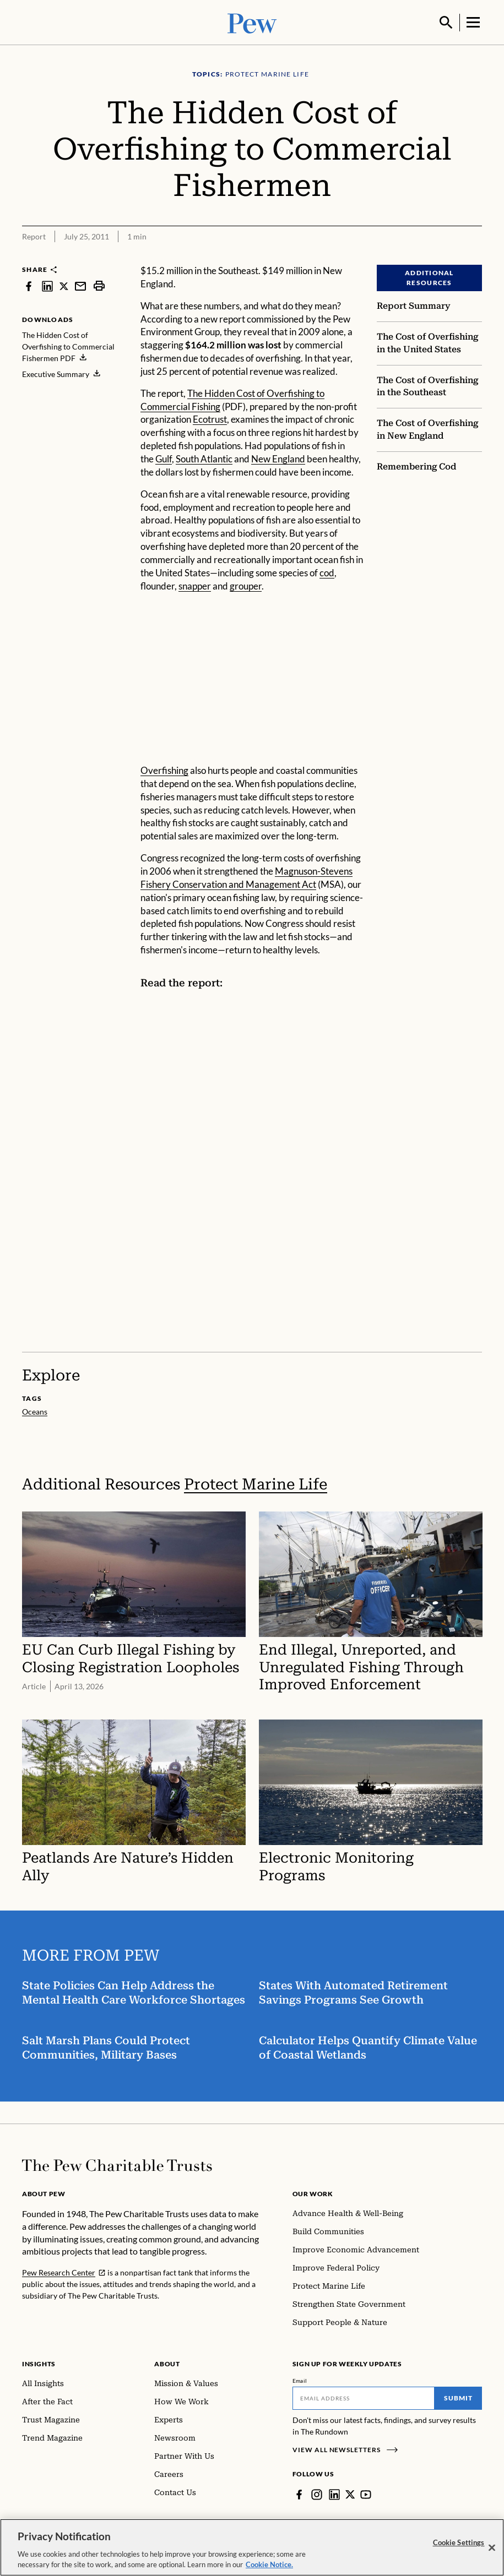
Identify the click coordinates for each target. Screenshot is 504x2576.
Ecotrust (210, 418)
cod (326, 571)
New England (278, 457)
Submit (458, 2397)
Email (299, 2379)
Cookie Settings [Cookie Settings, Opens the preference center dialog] (459, 2542)
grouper (246, 585)
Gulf (163, 457)
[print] (99, 285)
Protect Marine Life (255, 1483)
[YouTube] (366, 2493)
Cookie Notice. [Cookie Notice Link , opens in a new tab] (269, 2564)
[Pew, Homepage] (252, 21)
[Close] (492, 2548)
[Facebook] (299, 2493)
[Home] (117, 2164)
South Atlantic (204, 457)
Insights (39, 2363)
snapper (194, 585)
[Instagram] (316, 2493)
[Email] (363, 2397)
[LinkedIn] (334, 2493)
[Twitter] (350, 2493)
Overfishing (164, 769)
